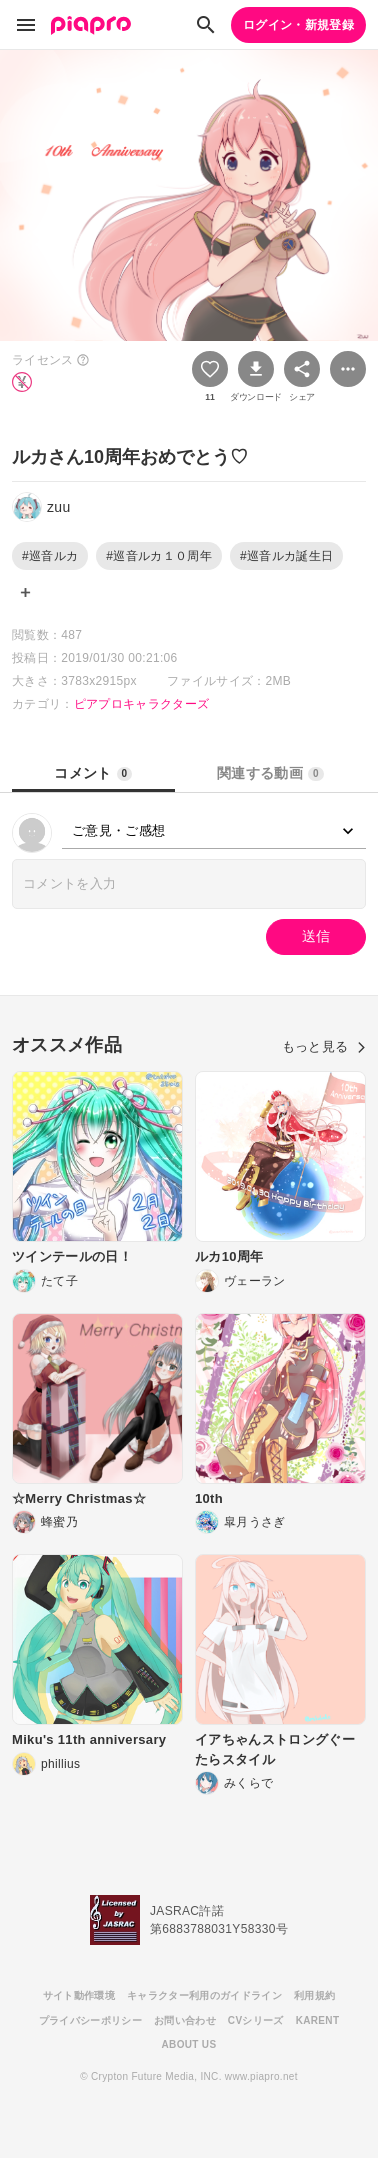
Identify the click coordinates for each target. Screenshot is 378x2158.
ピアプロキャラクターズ (142, 704)
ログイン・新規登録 (298, 25)
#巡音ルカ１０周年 (159, 556)
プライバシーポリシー (90, 2020)
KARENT (318, 2020)
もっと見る (324, 1046)
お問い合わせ (185, 2020)
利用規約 (314, 1995)
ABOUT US (189, 2044)
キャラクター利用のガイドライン (204, 1995)
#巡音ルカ (50, 556)
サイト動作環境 (79, 1995)
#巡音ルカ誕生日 (286, 556)
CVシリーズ (256, 2020)
